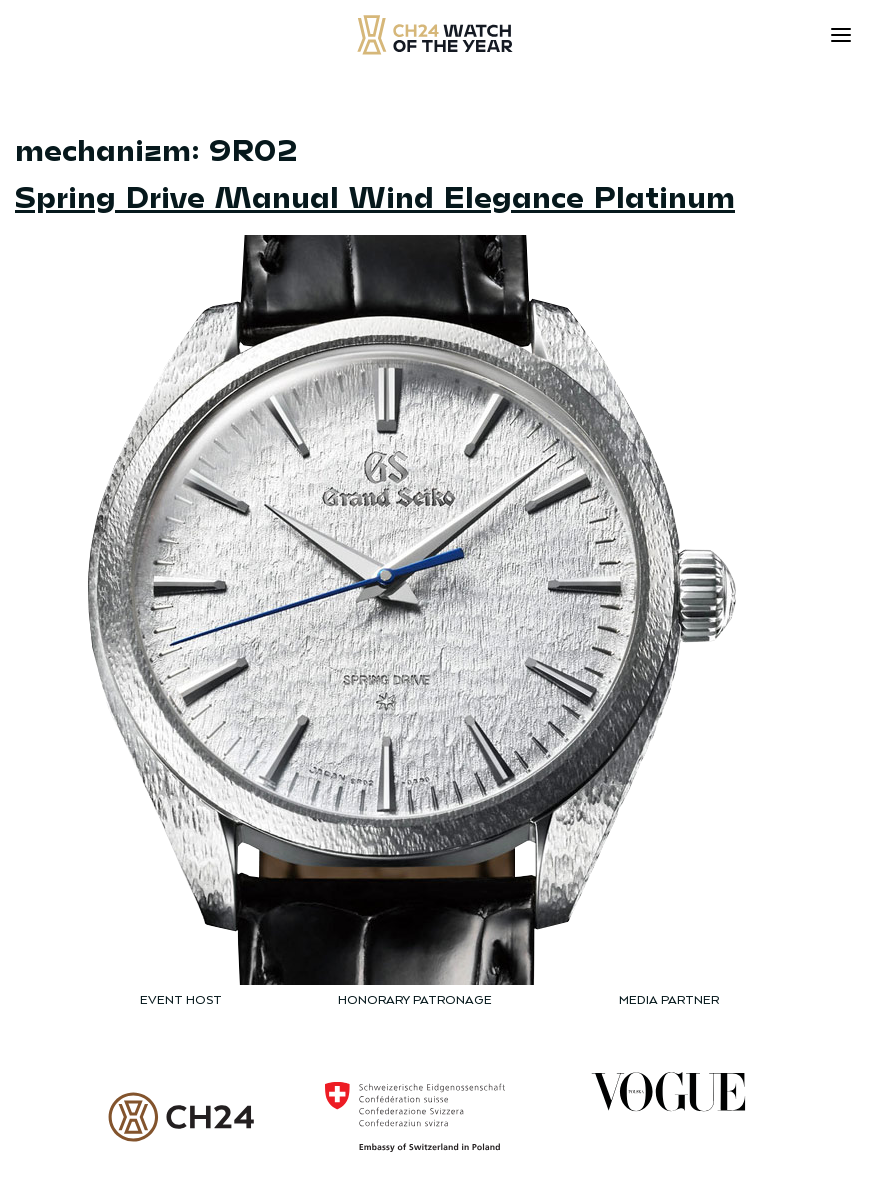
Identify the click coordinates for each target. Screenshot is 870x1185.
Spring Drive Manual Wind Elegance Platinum (375, 195)
